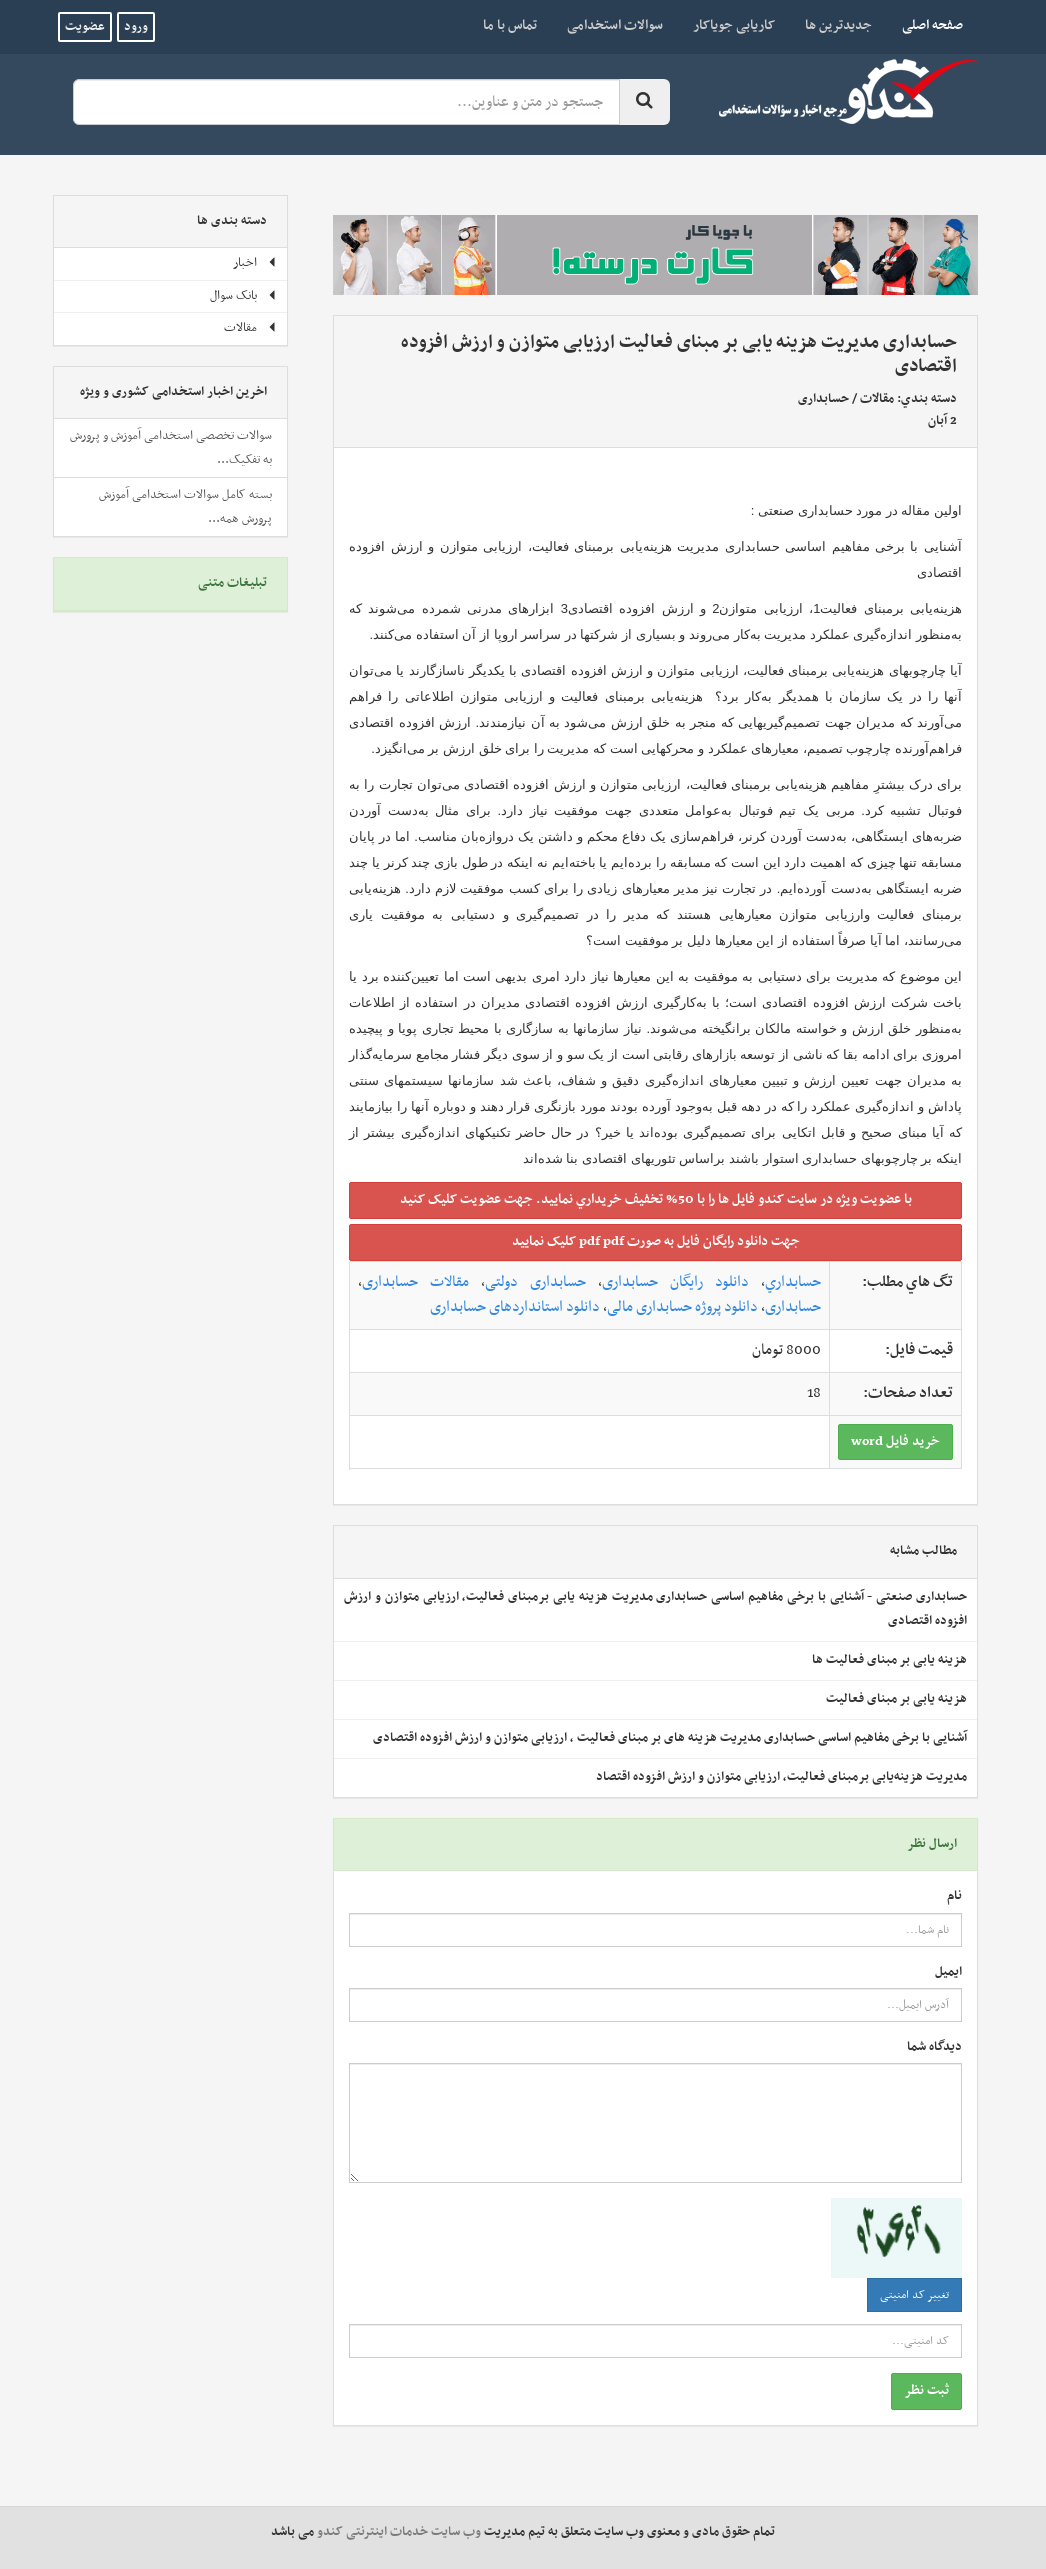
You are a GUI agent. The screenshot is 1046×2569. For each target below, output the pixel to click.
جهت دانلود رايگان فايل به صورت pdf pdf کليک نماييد (656, 1241)
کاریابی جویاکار (734, 25)
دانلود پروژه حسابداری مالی (682, 1307)
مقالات (877, 399)
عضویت (85, 27)
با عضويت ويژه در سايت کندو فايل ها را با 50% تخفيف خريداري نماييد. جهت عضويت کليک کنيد (656, 1199)
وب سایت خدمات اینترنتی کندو (399, 2532)
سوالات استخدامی (615, 25)
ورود (136, 27)
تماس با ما (510, 25)
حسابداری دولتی (535, 1282)
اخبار (255, 263)
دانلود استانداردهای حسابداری (515, 1307)
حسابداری (823, 399)
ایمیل (948, 1972)
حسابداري (793, 1282)
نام (954, 1896)
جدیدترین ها (838, 25)
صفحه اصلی (925, 25)
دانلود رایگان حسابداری (675, 1282)
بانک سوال (243, 296)
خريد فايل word (895, 1441)
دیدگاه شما (934, 2047)
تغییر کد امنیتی (914, 2295)
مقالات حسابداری (415, 1282)
